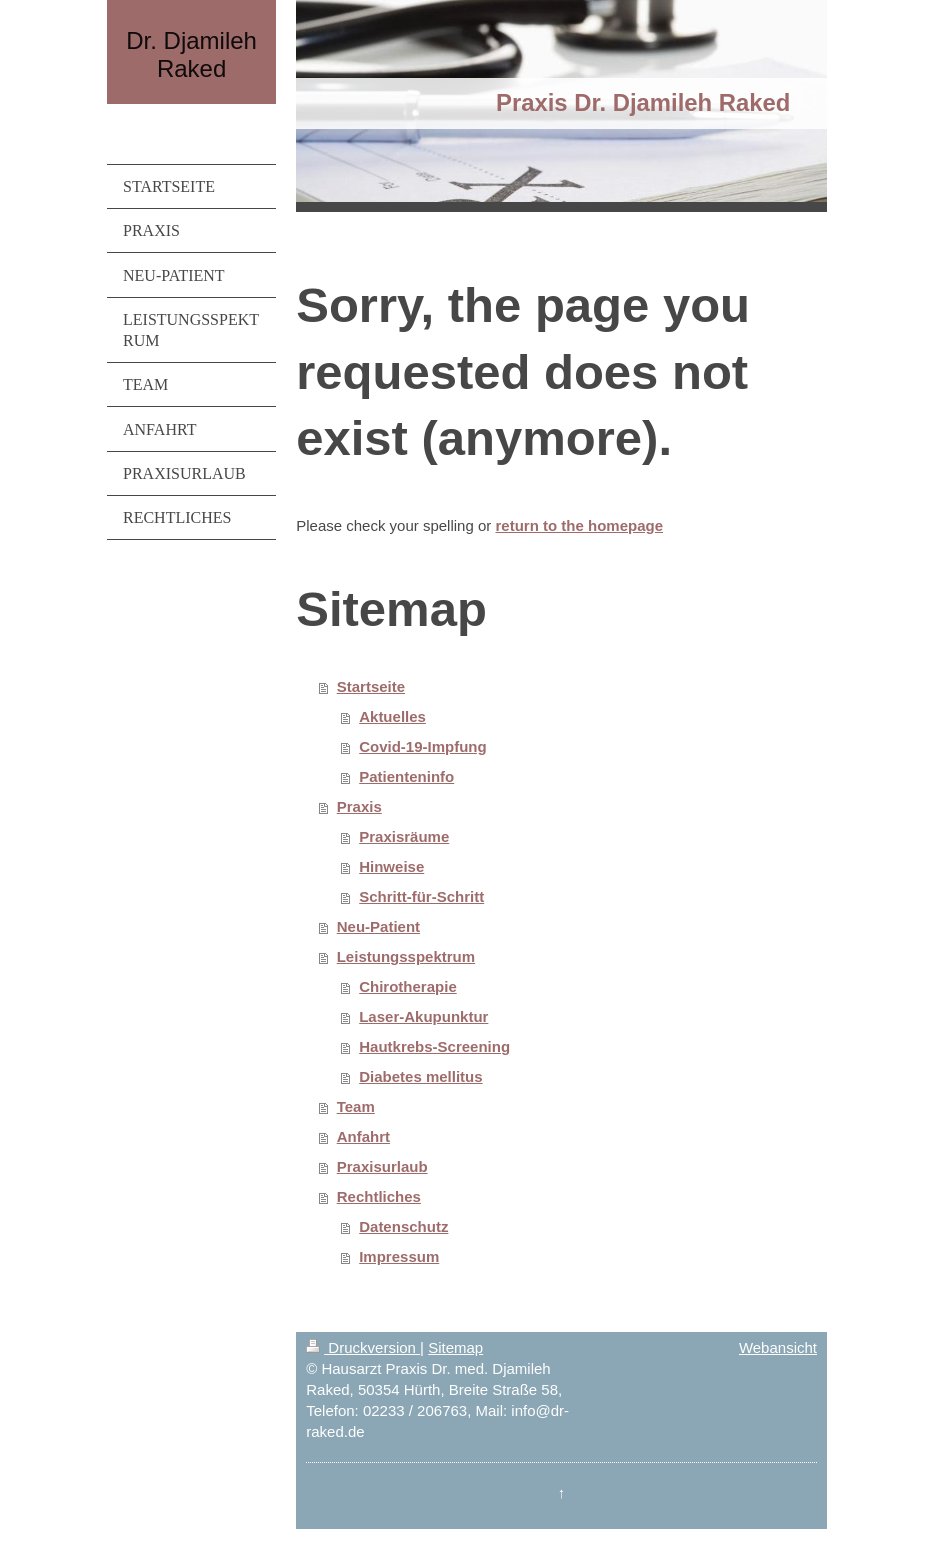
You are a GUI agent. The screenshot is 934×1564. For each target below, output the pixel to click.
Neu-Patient (378, 926)
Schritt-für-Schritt (421, 896)
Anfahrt (363, 1136)
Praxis (359, 806)
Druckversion (363, 1347)
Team (356, 1106)
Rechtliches (379, 1196)
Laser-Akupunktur (423, 1016)
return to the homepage (579, 525)
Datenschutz (403, 1226)
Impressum (399, 1256)
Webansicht (778, 1347)
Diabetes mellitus (420, 1076)
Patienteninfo (406, 776)
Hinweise (391, 866)
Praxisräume (404, 836)
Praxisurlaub (382, 1166)
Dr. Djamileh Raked (191, 54)
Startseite (371, 686)
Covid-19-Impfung (423, 746)
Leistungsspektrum (406, 956)
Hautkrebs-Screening (434, 1046)
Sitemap (455, 1347)
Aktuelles (392, 716)
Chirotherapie (408, 986)
